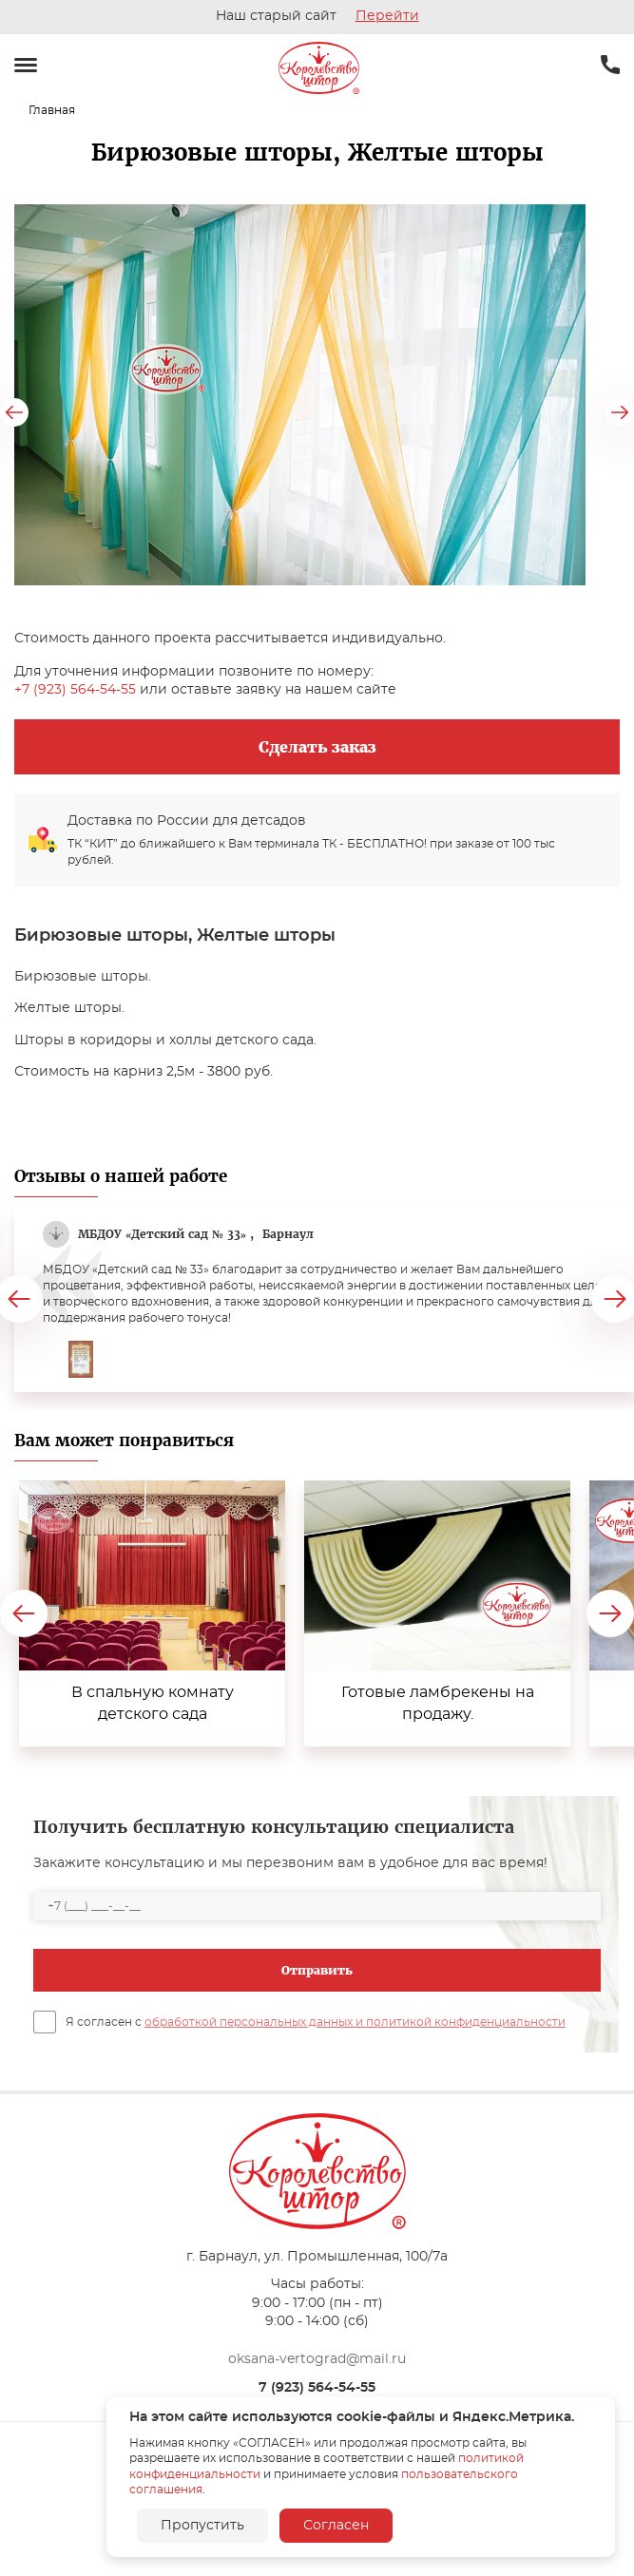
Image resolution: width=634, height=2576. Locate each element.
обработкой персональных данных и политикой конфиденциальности (355, 2022)
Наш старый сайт (317, 16)
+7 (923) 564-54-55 (75, 689)
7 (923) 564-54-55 (317, 2388)
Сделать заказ (317, 746)
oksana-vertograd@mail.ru (317, 2359)
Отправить (317, 1970)
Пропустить (202, 2525)
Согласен (336, 2525)
